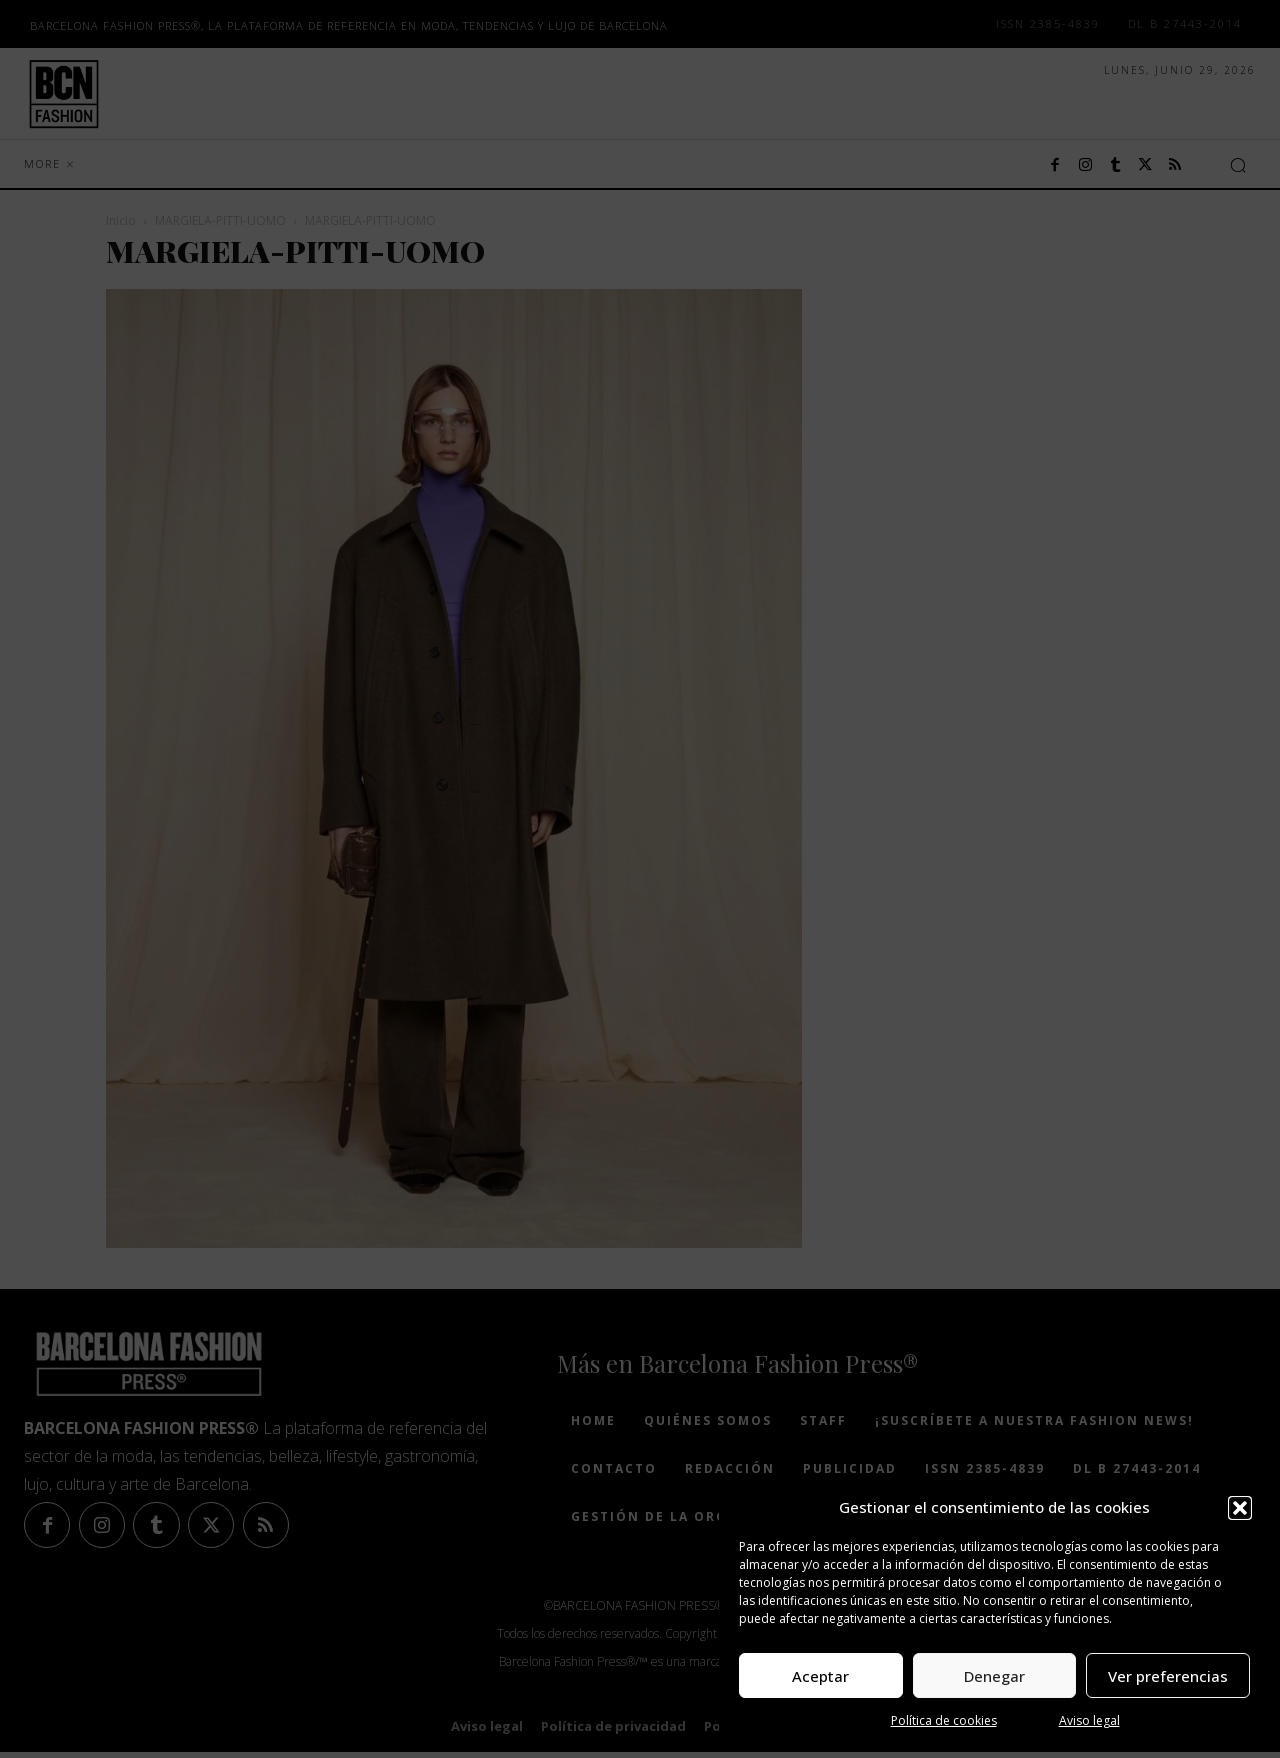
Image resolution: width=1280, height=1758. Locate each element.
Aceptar (820, 1676)
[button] (1240, 1508)
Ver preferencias (1168, 1676)
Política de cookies (944, 1720)
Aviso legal (1089, 1720)
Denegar (994, 1676)
